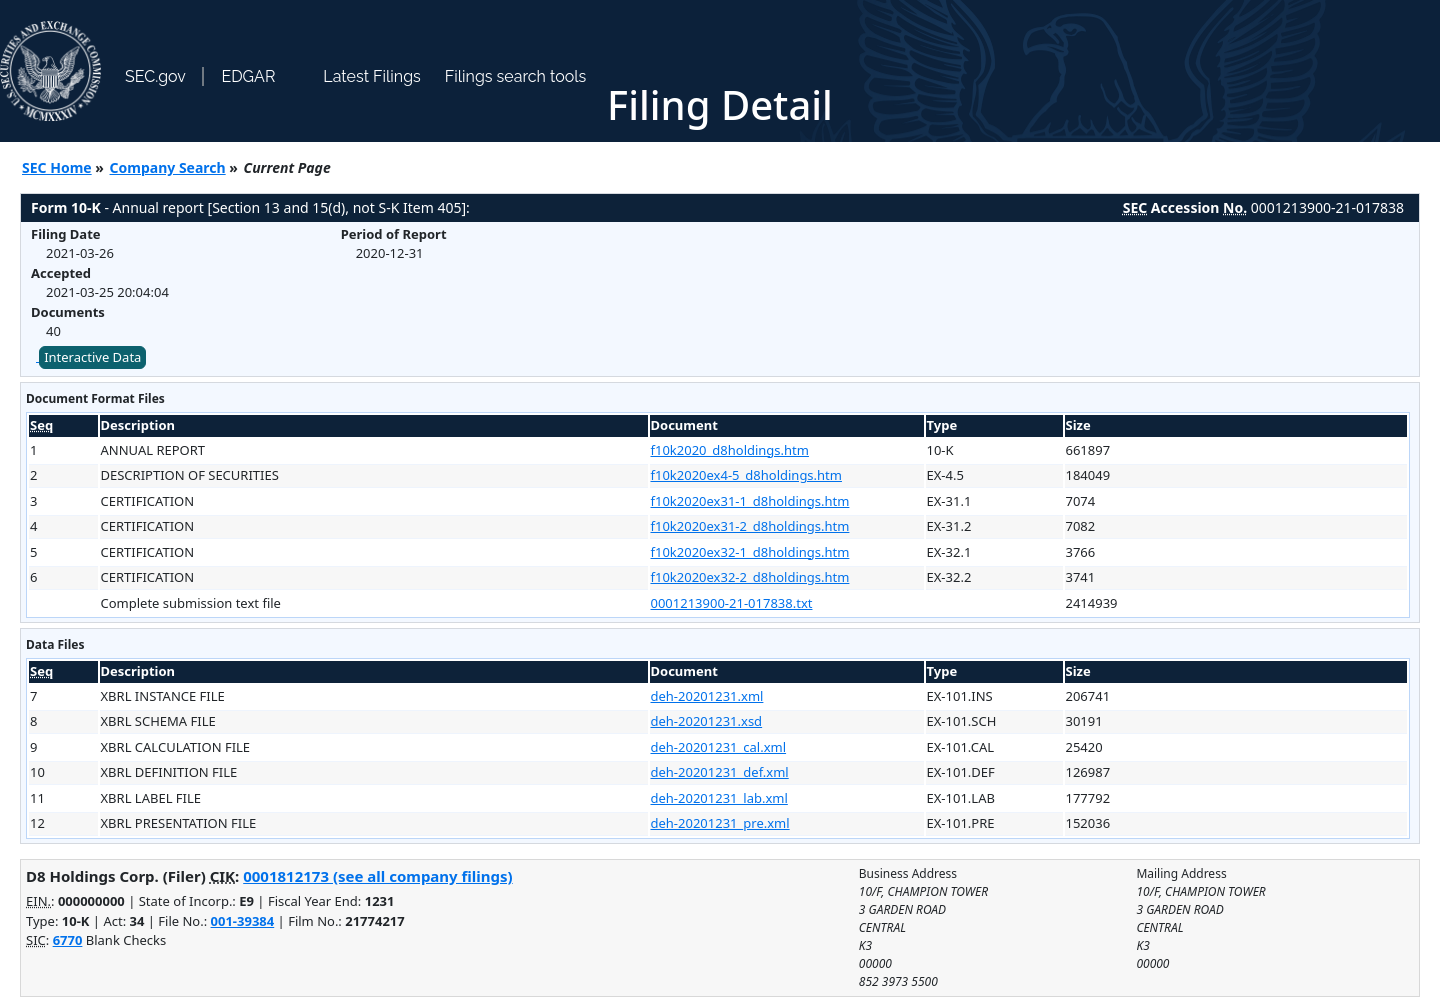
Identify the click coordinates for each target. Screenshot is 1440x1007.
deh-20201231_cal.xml (719, 747)
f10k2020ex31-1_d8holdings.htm (750, 501)
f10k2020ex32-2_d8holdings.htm (750, 577)
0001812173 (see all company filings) (377, 876)
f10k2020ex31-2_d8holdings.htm (750, 526)
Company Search (168, 167)
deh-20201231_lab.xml (719, 798)
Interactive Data (92, 357)
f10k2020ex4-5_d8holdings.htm (746, 475)
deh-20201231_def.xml (720, 772)
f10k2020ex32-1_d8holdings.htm (750, 552)
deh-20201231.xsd (707, 721)
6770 (68, 940)
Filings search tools (516, 76)
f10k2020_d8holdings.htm (730, 450)
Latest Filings (371, 76)
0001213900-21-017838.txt (732, 603)
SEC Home (57, 167)
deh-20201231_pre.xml (720, 823)
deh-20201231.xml (707, 696)
